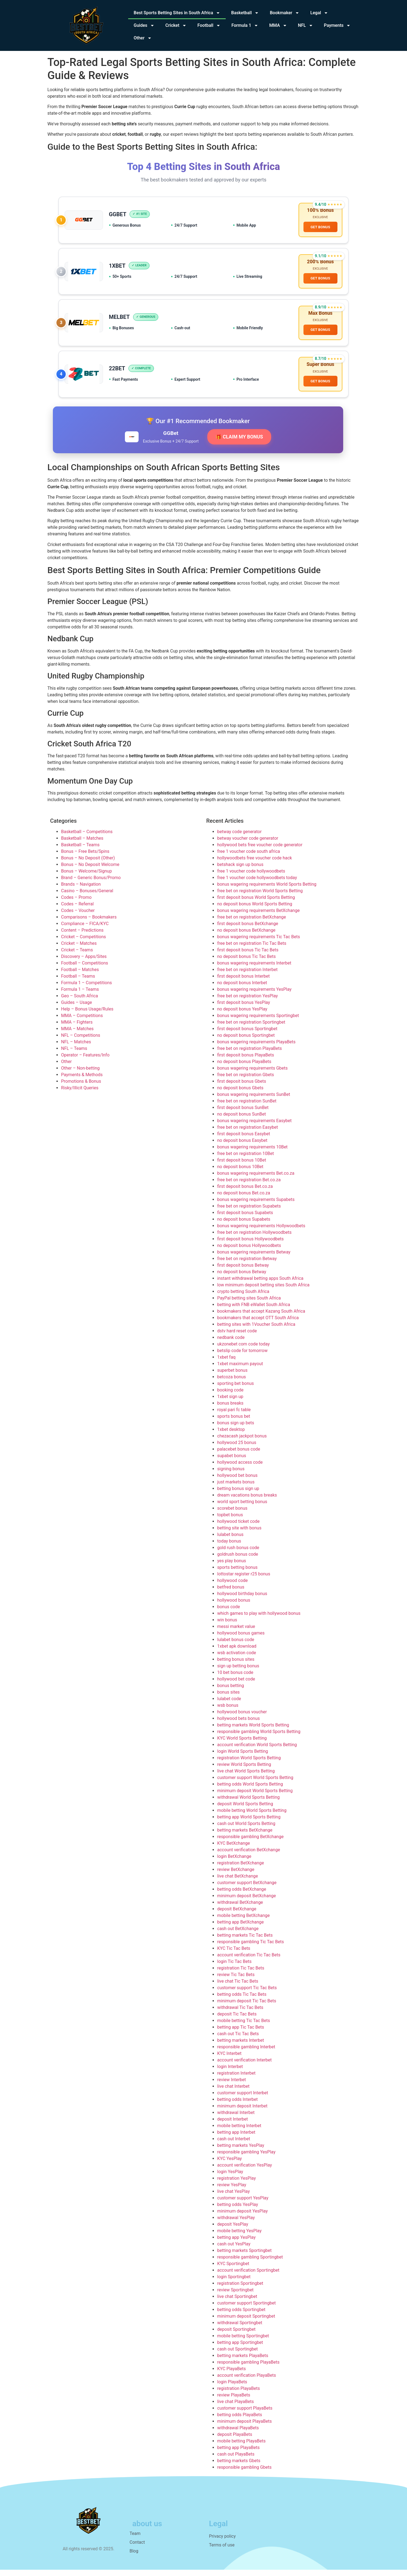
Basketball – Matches (82, 844)
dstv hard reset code (237, 1336)
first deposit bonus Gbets (241, 1087)
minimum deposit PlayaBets (244, 2427)
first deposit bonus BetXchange (247, 929)
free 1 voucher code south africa (248, 857)
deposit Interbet (232, 2125)
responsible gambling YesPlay (246, 2158)
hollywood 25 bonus (236, 1448)
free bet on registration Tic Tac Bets (251, 949)
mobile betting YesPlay (239, 2236)
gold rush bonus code (238, 1553)
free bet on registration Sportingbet (251, 1028)
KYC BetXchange (233, 1849)
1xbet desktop (231, 1435)
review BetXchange (235, 1875)
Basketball (245, 13)
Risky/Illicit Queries (79, 1093)
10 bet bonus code (235, 1678)
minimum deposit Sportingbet (246, 2322)
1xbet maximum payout (240, 1369)
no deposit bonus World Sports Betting (254, 909)
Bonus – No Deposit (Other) (88, 864)
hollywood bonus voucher (242, 1717)
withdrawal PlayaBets (238, 2433)
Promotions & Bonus (81, 1087)
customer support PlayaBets (244, 2414)
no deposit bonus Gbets (240, 1093)
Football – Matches (80, 975)
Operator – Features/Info (85, 1061)
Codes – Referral (77, 909)
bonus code (228, 1612)
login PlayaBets (232, 2387)
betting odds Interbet (237, 2105)
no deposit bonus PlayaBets (244, 1067)
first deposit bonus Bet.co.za (245, 1192)
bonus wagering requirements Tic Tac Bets (258, 942)
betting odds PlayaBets (239, 2420)
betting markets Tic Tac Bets (245, 1941)
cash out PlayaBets (235, 2460)
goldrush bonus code (237, 1560)
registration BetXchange (240, 1869)
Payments (337, 25)
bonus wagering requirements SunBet (253, 1100)
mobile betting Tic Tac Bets (243, 2026)
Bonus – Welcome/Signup (86, 877)
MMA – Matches (77, 1034)
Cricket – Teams (77, 955)
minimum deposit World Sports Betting (255, 1796)
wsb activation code (236, 1658)
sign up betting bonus (238, 1671)
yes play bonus (231, 1566)
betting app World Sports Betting (248, 1823)
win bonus (227, 1625)
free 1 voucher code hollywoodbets (251, 877)
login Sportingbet (234, 2282)
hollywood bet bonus (237, 1481)
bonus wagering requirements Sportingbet (258, 1021)
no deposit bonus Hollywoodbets (249, 1251)
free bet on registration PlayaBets (249, 1054)
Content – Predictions (82, 936)
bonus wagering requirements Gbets (252, 1074)
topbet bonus (230, 1520)
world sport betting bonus (242, 1507)
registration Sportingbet (240, 2289)
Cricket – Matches (79, 949)
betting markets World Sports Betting (253, 1731)
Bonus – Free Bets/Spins (85, 857)
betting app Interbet (236, 2138)
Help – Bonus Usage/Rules (87, 1015)
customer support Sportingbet (246, 2309)
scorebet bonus (232, 1514)
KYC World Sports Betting (242, 1744)
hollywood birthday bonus (242, 1599)
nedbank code (231, 1343)
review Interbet (231, 2085)
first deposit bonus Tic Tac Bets (248, 955)
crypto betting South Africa (243, 1297)
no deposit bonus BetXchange (246, 936)
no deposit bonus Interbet (242, 988)
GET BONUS (319, 228)
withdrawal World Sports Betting (248, 1803)
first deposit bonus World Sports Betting (256, 903)
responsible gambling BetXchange (250, 1842)
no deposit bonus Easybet (242, 1146)
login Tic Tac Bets (234, 1967)
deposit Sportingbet (236, 2335)
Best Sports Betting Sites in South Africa (177, 13)
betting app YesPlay (236, 2243)
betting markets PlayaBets (242, 2361)
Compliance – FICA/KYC (85, 929)
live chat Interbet (233, 2092)
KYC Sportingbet (233, 2269)
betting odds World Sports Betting (250, 1790)
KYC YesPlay (229, 2164)
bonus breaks (230, 1409)
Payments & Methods (82, 1080)
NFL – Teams (74, 1054)
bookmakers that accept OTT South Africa (258, 1323)
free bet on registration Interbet (247, 975)
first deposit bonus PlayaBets (245, 1061)
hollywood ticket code (238, 1527)
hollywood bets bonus (238, 1724)
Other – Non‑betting (80, 1074)
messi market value (236, 1632)
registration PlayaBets (238, 2394)
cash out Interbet (233, 2144)
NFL (305, 25)
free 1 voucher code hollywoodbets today (257, 883)
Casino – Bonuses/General (87, 896)
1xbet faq (226, 1363)
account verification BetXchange (248, 1855)
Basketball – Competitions (87, 837)
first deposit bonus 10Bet (241, 1166)
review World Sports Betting (244, 1770)
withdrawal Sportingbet (239, 2328)
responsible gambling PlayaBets (248, 2368)
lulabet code (229, 1704)
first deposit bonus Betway (243, 1271)
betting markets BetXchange (244, 1836)
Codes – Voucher (78, 916)
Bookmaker (284, 13)
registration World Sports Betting (249, 1763)
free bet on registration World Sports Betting (260, 896)
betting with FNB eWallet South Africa (253, 1310)
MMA (278, 25)
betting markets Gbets (238, 2466)
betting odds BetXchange (241, 1895)
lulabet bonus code (235, 1645)
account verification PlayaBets (246, 2381)
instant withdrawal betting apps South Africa (260, 1284)
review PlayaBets (233, 2401)
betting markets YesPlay (240, 2151)
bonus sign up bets (235, 1428)
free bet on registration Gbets (245, 1080)
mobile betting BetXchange (243, 1921)
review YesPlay (231, 2190)
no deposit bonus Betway (241, 1277)
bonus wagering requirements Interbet (254, 969)
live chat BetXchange (237, 1882)
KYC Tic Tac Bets (233, 1954)
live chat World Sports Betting (246, 1777)
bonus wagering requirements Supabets (255, 1205)
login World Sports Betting (242, 1757)
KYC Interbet (229, 2059)
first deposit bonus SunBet (243, 1113)
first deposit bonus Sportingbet (247, 1034)
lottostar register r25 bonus (243, 1579)
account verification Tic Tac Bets (248, 1960)
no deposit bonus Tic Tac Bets (246, 962)
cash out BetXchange (238, 1934)
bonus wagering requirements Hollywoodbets (261, 1231)
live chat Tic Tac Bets (237, 1987)
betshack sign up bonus (240, 870)
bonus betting (230, 1691)
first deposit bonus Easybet (243, 1139)
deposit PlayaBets (234, 2440)
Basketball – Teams (80, 850)
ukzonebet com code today (243, 1350)
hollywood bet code (236, 1685)
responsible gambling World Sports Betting (258, 1737)
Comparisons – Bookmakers (89, 923)
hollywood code (232, 1586)
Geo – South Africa (79, 1001)
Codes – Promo (76, 903)
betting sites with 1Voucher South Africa (256, 1330)
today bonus (229, 1547)
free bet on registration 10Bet (245, 1159)
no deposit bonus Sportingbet (246, 1041)
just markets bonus (235, 1488)
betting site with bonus (239, 1534)
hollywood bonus (233, 1606)
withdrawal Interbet (235, 2118)
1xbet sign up (230, 1402)
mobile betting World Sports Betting (251, 1816)
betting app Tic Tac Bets (240, 2033)
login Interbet (230, 2072)
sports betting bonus (237, 1573)
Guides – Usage (76, 1008)
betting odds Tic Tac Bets (241, 2000)
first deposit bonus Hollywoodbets (250, 1244)
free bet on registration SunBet (246, 1107)
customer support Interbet (242, 2098)
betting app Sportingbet (240, 2348)
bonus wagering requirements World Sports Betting (266, 890)
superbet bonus (232, 1376)
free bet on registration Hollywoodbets (254, 1238)
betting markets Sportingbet (244, 2256)
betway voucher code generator (247, 844)
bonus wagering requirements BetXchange (258, 916)
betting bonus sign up (238, 1494)
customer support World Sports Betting (255, 1783)
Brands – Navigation (81, 890)
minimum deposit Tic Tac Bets (246, 2006)
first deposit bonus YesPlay (243, 1008)
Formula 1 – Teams (80, 995)
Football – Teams (78, 982)
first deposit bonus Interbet (243, 982)
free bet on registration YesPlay (247, 1001)
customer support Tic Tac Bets (247, 1993)
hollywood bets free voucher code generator (259, 850)
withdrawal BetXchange (240, 1908)
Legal (319, 13)
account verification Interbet (244, 2066)
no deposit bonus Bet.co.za (243, 1199)
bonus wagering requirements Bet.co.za (255, 1179)
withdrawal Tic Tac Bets (240, 2013)
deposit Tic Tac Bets (237, 2020)
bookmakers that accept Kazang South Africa (261, 1317)
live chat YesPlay (233, 2197)
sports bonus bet (233, 1422)
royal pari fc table (234, 1415)
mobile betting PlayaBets (241, 2447)
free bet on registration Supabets (249, 1212)
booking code (230, 1396)
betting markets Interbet (240, 2046)
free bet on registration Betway (247, 1264)
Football (208, 25)
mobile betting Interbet (239, 2131)
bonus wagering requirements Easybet (254, 1126)
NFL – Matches (76, 1047)
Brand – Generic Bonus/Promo (91, 883)
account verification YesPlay (244, 2171)
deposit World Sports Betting (245, 1809)
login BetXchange (234, 1862)
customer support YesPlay (242, 2204)
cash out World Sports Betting (246, 1829)
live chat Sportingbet (237, 2302)
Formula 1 (244, 25)
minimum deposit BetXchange (246, 1901)
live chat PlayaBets (235, 2407)
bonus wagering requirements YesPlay (254, 995)
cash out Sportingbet (237, 2355)
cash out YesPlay (233, 2249)
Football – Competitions (84, 969)
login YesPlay (230, 2177)
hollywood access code (240, 1468)
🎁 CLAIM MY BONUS (239, 443)
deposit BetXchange (236, 1914)
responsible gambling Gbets (244, 2473)
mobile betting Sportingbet (243, 2341)
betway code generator (239, 837)
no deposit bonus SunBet (241, 1120)
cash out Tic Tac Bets (238, 2039)
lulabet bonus (230, 1540)
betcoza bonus (231, 1382)
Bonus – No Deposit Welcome (90, 870)
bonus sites (228, 1698)
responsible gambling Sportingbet (250, 2263)
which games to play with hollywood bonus (258, 1619)
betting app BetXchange (240, 1928)
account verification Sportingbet (248, 2276)
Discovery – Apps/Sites (84, 962)
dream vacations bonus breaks (247, 1501)
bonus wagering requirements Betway (253, 1258)
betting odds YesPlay (237, 2210)
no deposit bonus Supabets (243, 1225)
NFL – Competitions (80, 1041)
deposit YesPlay (232, 2230)
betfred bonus (230, 1593)
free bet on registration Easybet (247, 1133)
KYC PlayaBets (231, 2374)
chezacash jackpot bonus (242, 1442)
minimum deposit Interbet (242, 2112)
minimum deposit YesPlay (242, 2217)
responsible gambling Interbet (246, 2052)
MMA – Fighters (77, 1028)
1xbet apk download (236, 1652)
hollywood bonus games (241, 1639)
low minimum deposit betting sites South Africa (263, 1290)
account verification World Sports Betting (257, 1750)
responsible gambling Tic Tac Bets (250, 1947)
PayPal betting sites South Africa (249, 1304)
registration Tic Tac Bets (240, 1974)
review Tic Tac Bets (236, 1980)
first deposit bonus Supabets (245, 1218)
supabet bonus (231, 1461)
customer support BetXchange (246, 1888)
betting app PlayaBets (238, 2453)
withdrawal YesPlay (236, 2223)
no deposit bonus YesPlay (242, 1015)
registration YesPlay (236, 2184)
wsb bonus (227, 1711)
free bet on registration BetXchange (251, 923)
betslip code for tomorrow (242, 1356)
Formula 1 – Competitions (86, 988)
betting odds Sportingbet (241, 2315)
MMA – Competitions (82, 1021)
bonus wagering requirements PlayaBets (256, 1047)
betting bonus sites (235, 1665)
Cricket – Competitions (83, 942)
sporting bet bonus (235, 1389)
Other (143, 38)
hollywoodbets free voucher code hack (254, 864)
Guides (144, 25)
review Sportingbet (235, 2295)
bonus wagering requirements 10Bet (252, 1153)
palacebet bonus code (238, 1455)
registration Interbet (236, 2079)
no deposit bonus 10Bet (240, 1172)
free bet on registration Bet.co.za (249, 1185)
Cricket (176, 25)
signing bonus (231, 1474)
